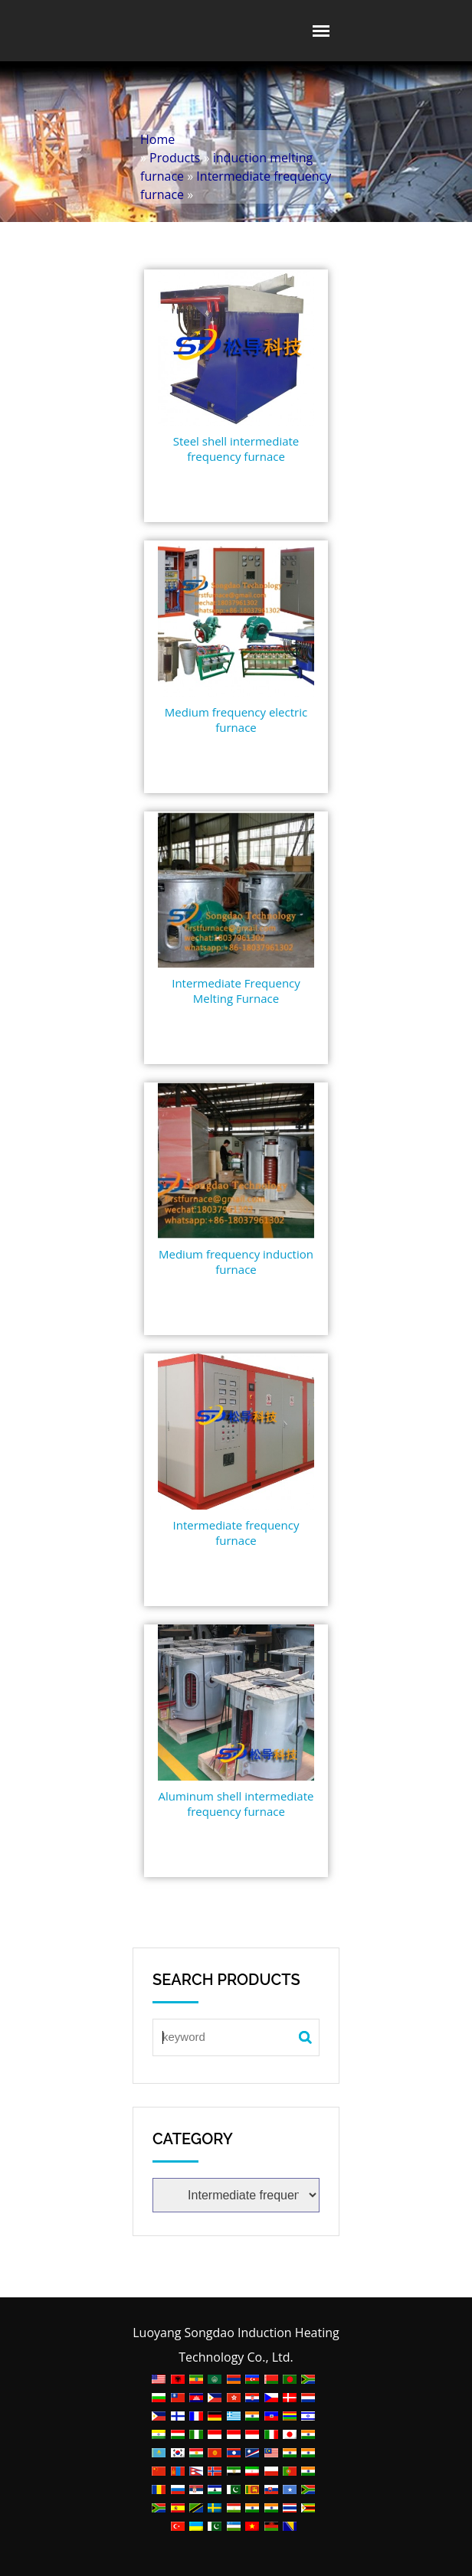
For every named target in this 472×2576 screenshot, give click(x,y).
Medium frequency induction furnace (236, 1261)
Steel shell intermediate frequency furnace (236, 448)
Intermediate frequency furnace (236, 1532)
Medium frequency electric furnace (236, 719)
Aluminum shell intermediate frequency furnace (236, 1803)
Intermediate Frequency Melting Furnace (236, 990)
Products (174, 157)
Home (157, 139)
